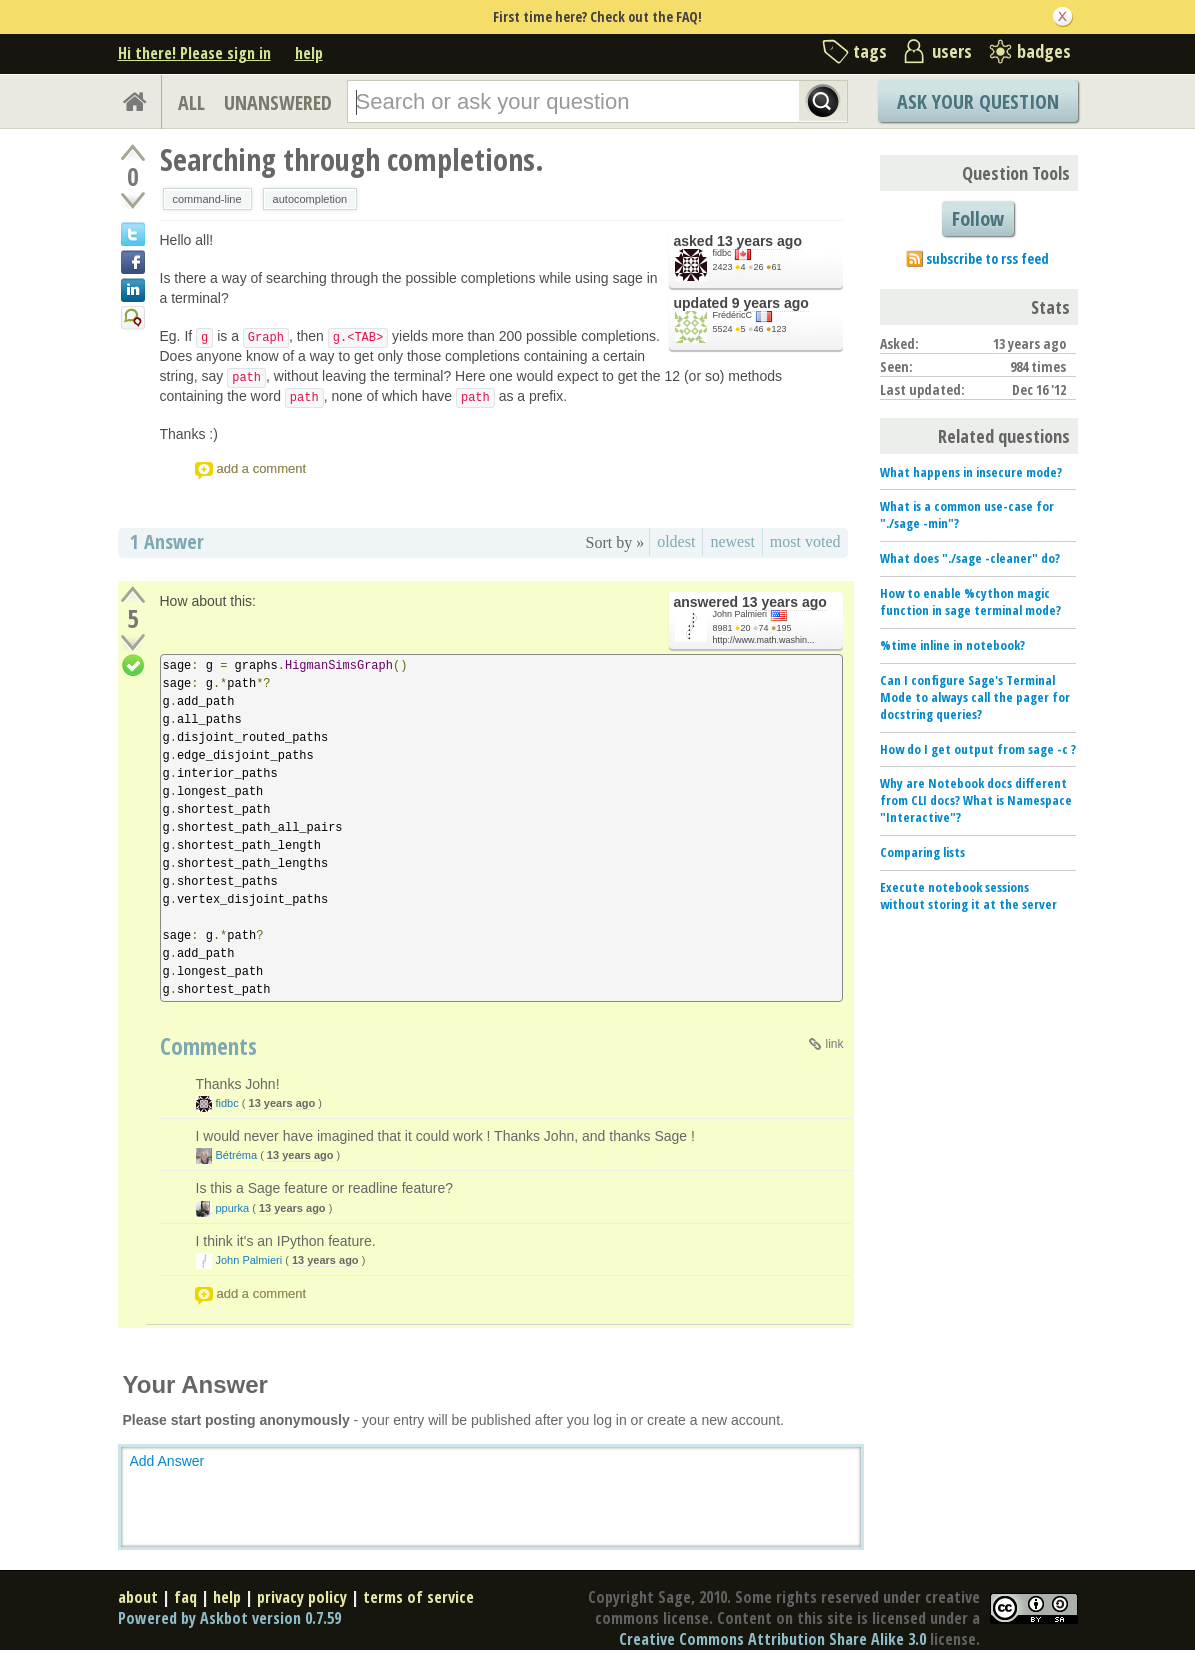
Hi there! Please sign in (194, 53)
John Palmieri (740, 614)
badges (1044, 51)
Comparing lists (922, 852)
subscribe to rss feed (987, 258)
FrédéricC (733, 315)
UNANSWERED (278, 102)
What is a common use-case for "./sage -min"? (967, 514)
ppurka (233, 1208)
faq (185, 1597)
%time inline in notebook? (952, 645)
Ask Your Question (978, 101)
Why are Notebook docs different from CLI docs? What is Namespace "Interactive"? (976, 800)
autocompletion (310, 199)
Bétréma (237, 1155)
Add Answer (167, 1461)
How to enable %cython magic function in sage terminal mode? (970, 601)
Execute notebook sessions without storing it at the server (968, 895)
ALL (191, 102)
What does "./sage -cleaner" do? (970, 558)
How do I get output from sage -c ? (978, 749)
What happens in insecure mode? (971, 472)
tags (870, 51)
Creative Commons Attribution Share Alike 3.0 (772, 1639)
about (138, 1597)
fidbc (722, 253)
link (834, 1044)
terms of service (418, 1597)
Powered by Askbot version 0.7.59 (229, 1618)
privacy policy (302, 1597)
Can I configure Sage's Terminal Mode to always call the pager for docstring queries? (975, 697)
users (952, 51)
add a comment (262, 468)
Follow (978, 218)
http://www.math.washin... (764, 640)
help (309, 53)
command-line (207, 199)
